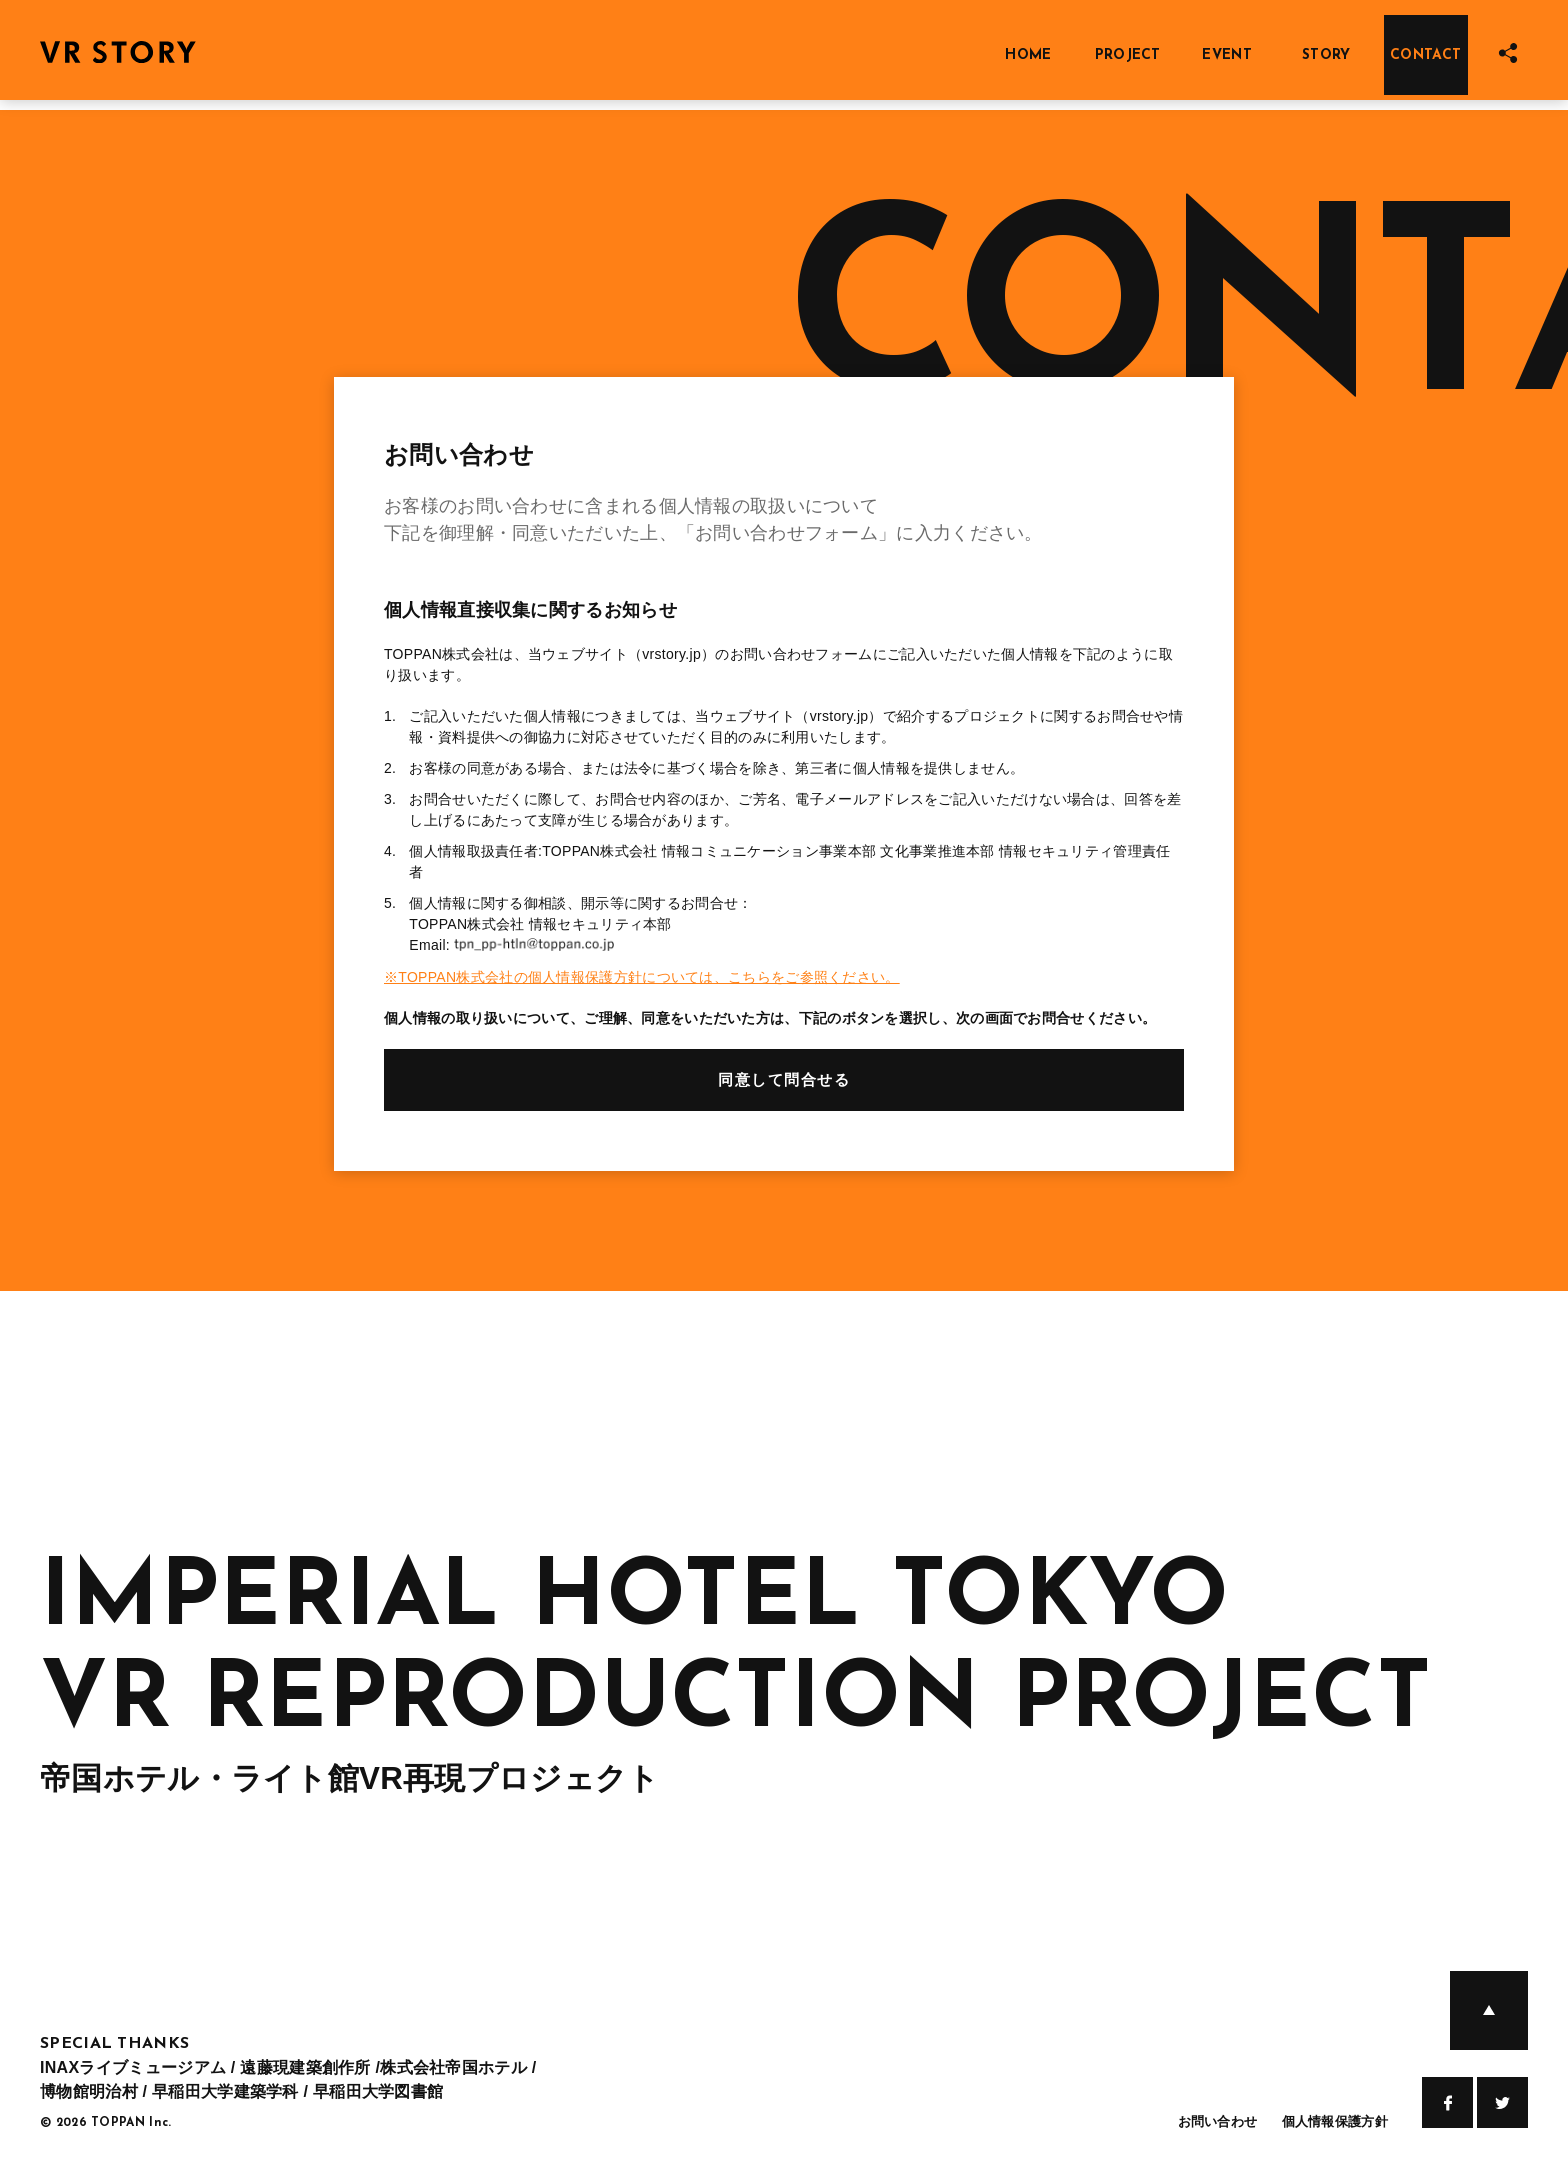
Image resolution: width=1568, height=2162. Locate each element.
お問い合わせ (1218, 2121)
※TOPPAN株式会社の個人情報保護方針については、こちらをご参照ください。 (642, 977)
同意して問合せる (784, 1079)
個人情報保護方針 (1335, 2121)
